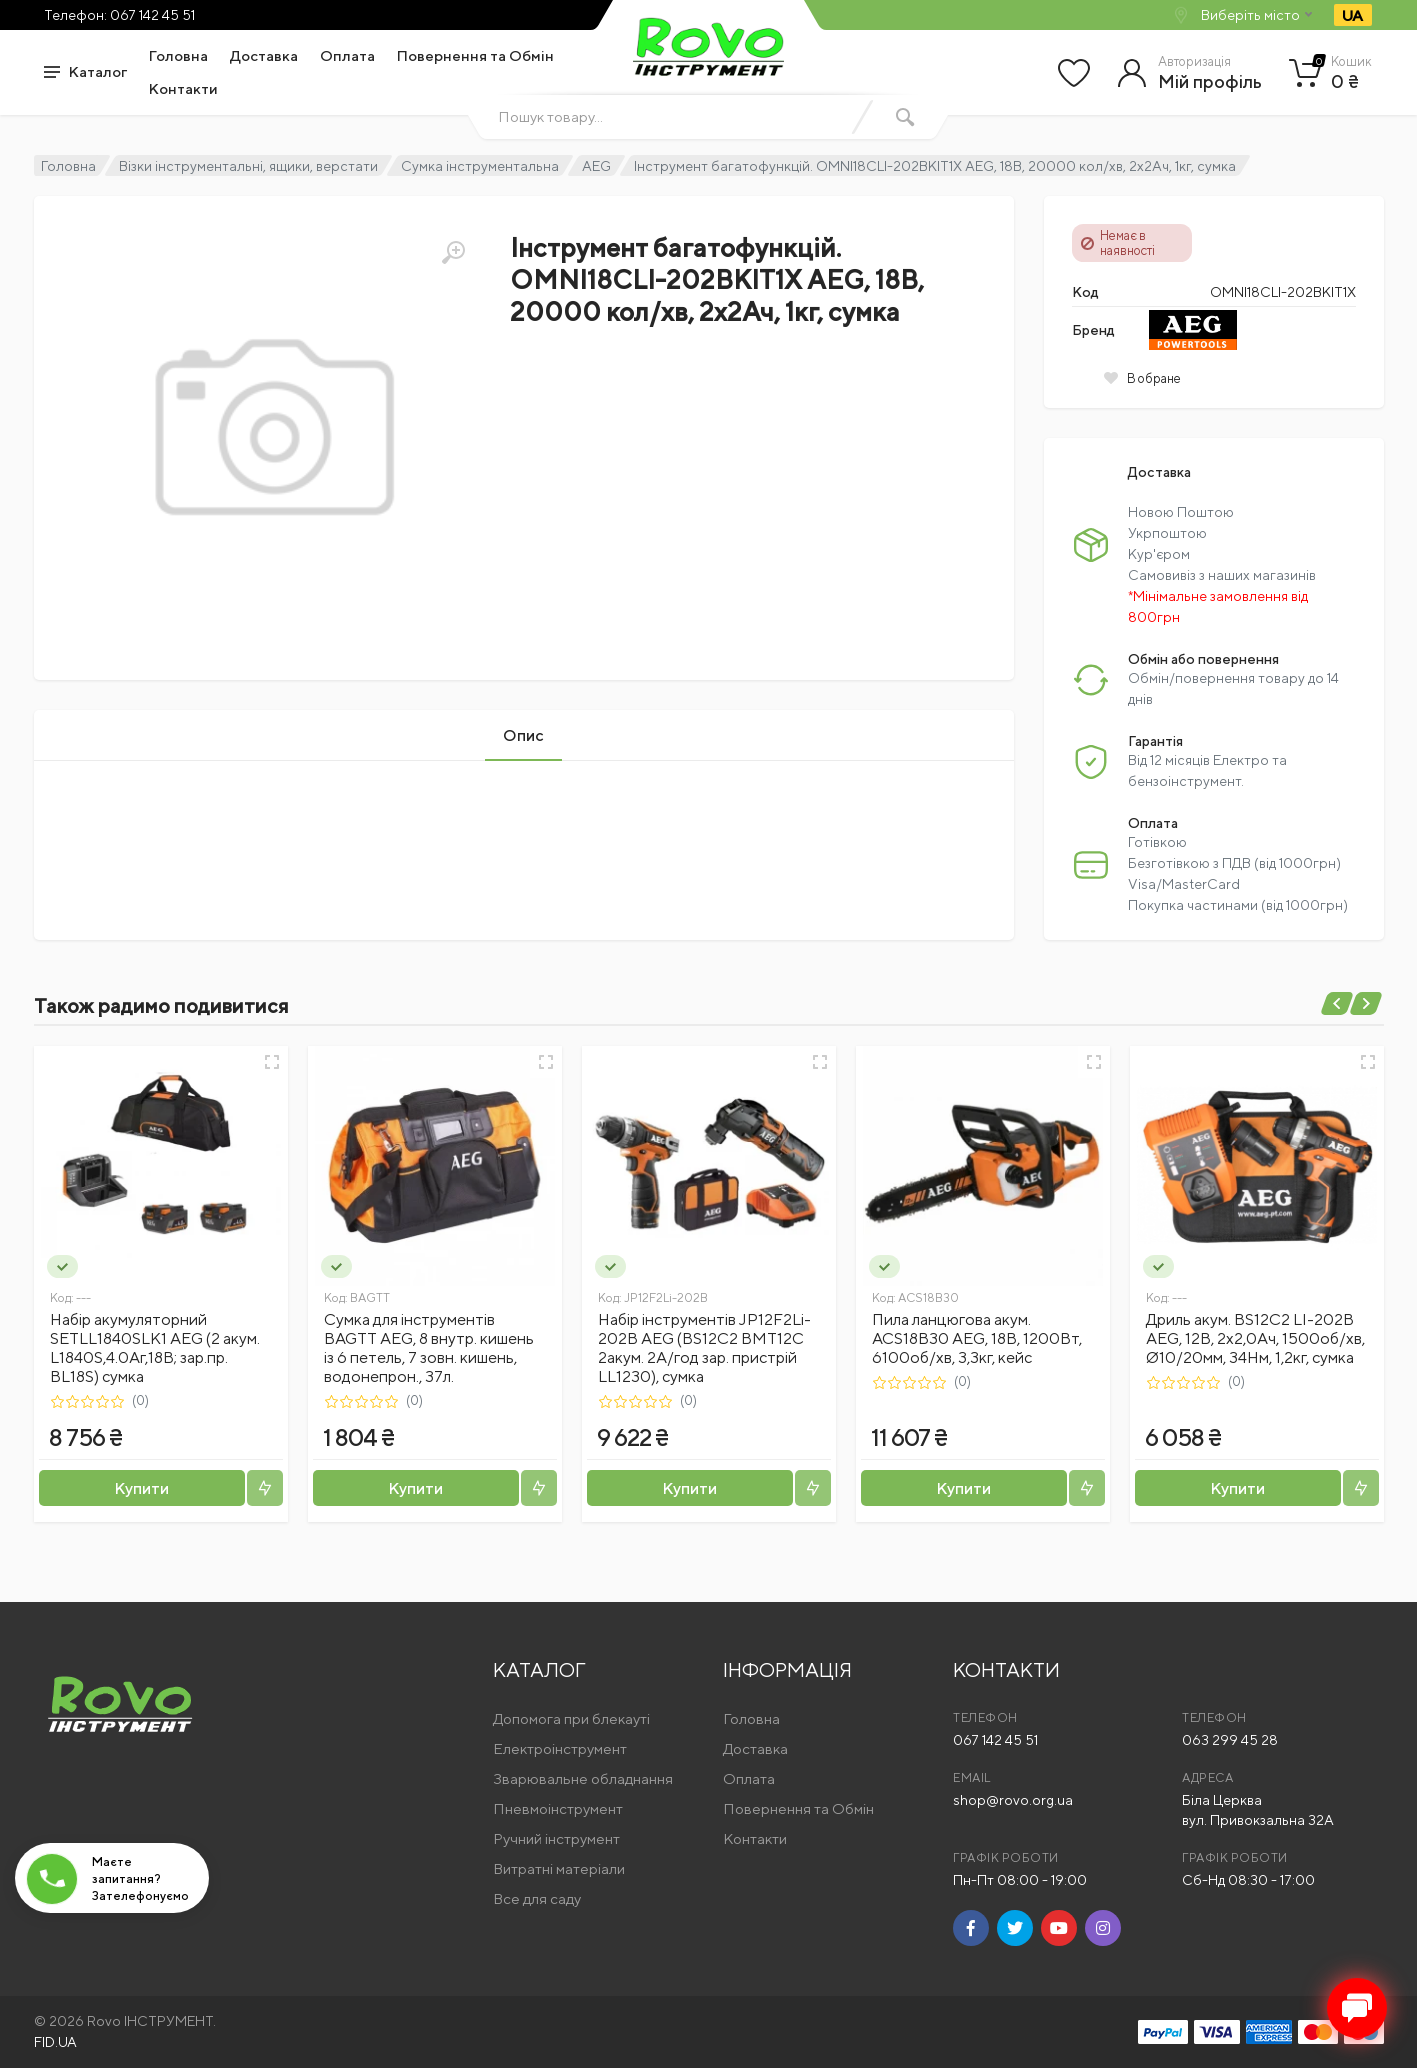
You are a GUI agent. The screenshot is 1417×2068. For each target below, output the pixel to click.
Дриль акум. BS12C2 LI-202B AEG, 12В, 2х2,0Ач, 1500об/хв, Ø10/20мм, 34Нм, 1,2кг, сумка (1255, 1338)
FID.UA (55, 2042)
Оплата (347, 55)
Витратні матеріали (559, 1868)
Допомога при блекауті (571, 1718)
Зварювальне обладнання (583, 1778)
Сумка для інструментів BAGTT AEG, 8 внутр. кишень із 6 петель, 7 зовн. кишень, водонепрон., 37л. (429, 1348)
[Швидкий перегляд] (272, 1062)
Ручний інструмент (556, 1838)
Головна (178, 55)
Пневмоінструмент (558, 1808)
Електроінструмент (560, 1748)
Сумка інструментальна (480, 166)
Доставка (264, 55)
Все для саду (537, 1898)
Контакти (183, 88)
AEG (596, 166)
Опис (523, 735)
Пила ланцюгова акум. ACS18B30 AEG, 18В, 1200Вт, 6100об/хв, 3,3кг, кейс (977, 1338)
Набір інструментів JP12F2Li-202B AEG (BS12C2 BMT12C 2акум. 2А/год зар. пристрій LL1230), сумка (704, 1348)
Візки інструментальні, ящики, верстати (248, 166)
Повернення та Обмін (475, 55)
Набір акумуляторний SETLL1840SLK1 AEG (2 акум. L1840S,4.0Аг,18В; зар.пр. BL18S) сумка (155, 1348)
